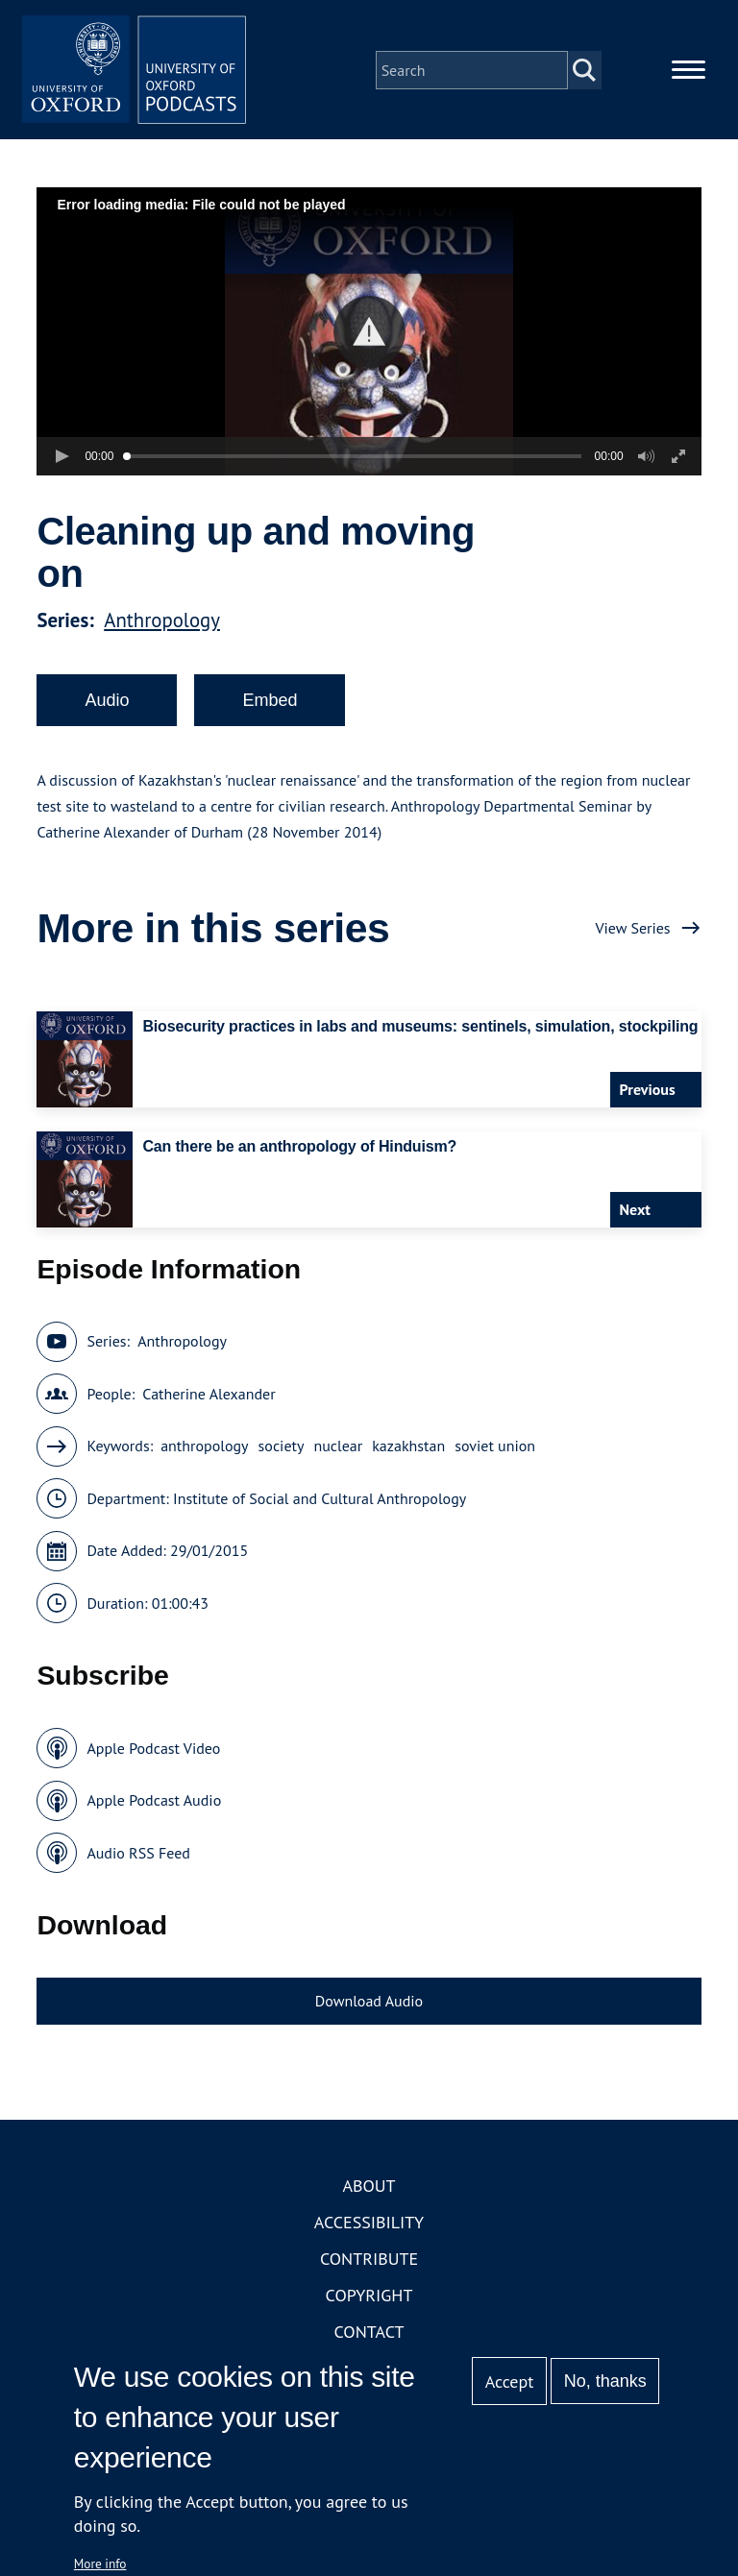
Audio (107, 703)
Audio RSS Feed (137, 1855)
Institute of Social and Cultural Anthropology (319, 1501)
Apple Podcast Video (153, 1751)
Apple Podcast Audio (153, 1803)
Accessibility (369, 2225)
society (281, 1449)
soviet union (495, 1449)
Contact (369, 2334)
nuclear (337, 1449)
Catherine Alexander (208, 1396)
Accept (509, 2381)
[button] (369, 335)
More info (100, 2563)
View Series (632, 930)
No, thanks (605, 2381)
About (368, 2188)
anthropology (204, 1449)
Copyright (369, 2298)
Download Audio (369, 2004)
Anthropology (162, 623)
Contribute (369, 2261)
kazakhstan (408, 1449)
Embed (269, 703)
